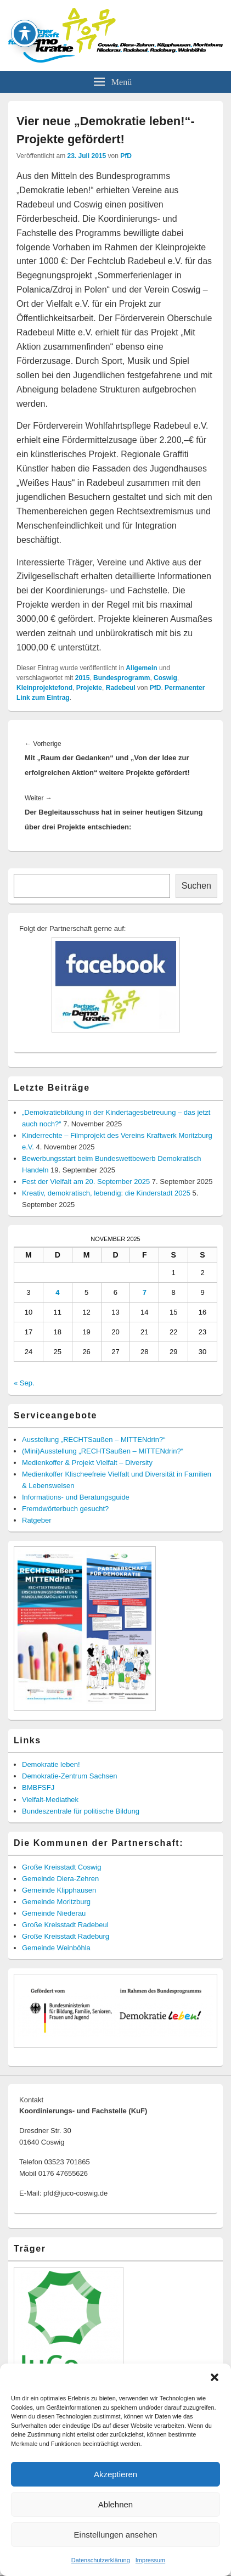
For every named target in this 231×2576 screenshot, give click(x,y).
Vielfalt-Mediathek (50, 1799)
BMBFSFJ (38, 1787)
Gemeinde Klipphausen (59, 1890)
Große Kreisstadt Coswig (62, 1867)
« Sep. (24, 1383)
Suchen (196, 885)
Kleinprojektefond (44, 688)
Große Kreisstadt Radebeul (65, 1925)
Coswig (165, 678)
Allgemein (141, 668)
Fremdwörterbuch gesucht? (65, 1509)
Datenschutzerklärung (100, 2560)
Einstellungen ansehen (115, 2534)
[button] (214, 2377)
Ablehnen (115, 2504)
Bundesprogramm (121, 678)
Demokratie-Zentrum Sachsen (69, 1776)
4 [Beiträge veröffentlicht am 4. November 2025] (57, 1292)
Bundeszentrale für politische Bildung (80, 1811)
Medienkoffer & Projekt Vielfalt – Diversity (87, 1462)
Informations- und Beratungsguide (75, 1497)
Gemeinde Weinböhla (56, 1948)
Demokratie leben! (51, 1764)
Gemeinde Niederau (54, 1913)
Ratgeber (36, 1520)
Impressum (150, 2560)
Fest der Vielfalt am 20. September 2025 (86, 1181)
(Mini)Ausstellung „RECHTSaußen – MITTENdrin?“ (102, 1451)
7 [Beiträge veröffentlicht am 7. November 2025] (145, 1292)
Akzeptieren (115, 2474)
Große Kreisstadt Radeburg (65, 1936)
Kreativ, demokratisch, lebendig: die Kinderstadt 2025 (106, 1193)
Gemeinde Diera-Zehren (60, 1879)
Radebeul (121, 688)
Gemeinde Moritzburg (56, 1902)
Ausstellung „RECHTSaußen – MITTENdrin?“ (94, 1439)
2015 (82, 678)
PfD (126, 156)
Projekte (89, 688)
